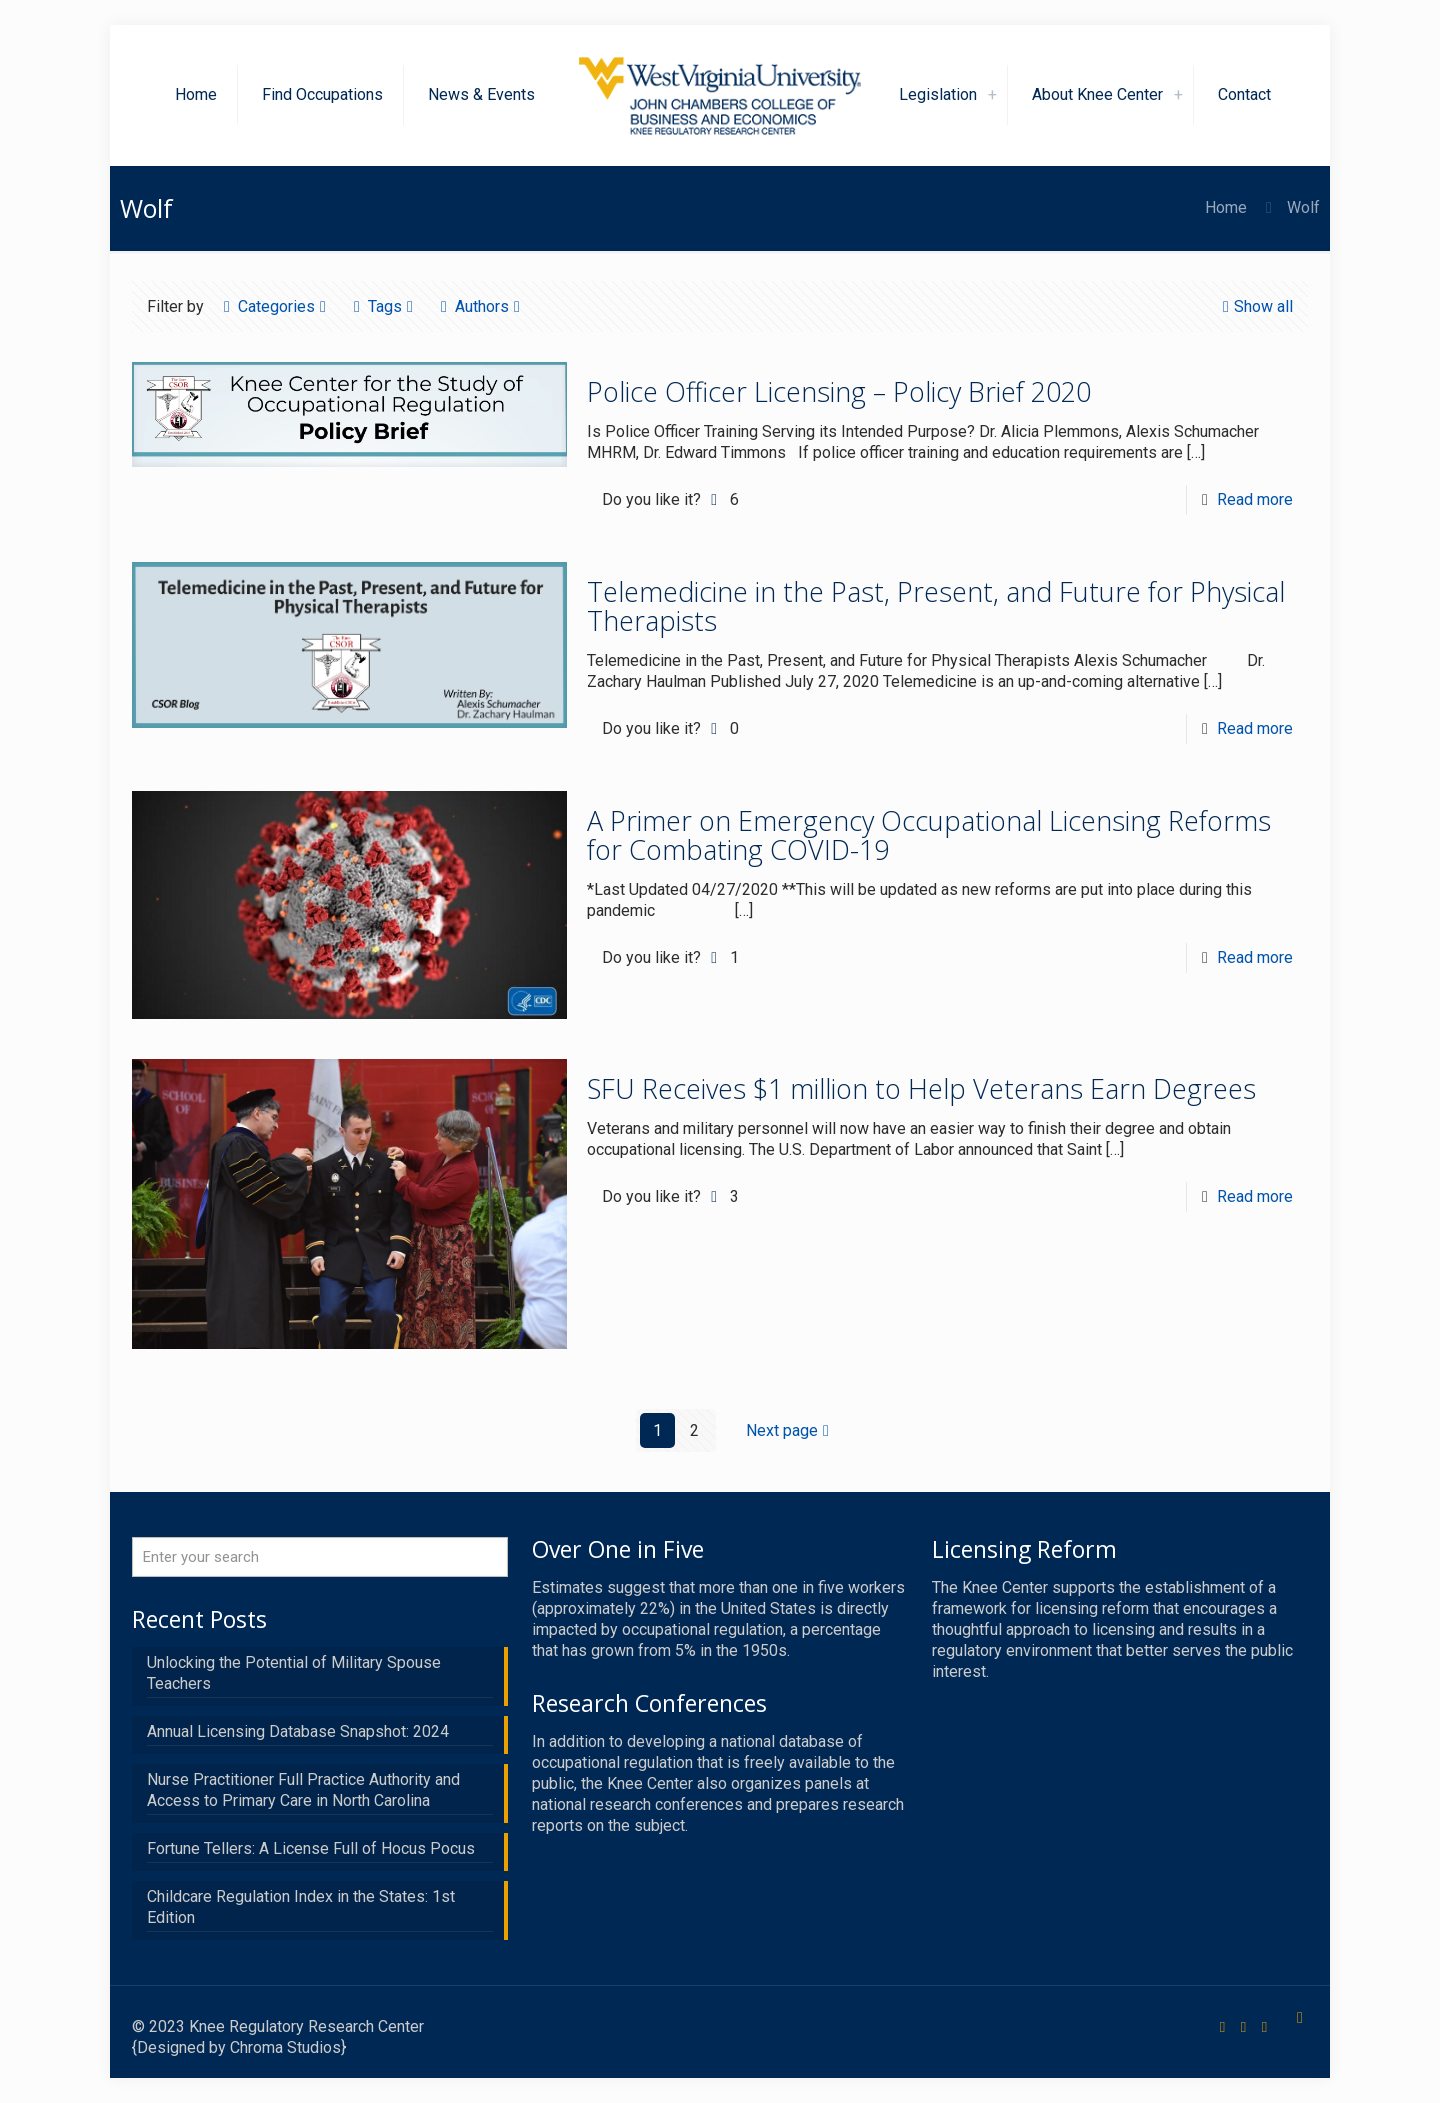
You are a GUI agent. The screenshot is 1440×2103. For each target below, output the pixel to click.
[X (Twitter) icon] (1243, 2027)
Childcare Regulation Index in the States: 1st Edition (301, 1907)
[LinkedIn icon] (1264, 2027)
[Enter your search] (320, 1557)
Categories (275, 306)
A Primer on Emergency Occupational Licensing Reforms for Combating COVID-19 (929, 835)
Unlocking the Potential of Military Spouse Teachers (294, 1673)
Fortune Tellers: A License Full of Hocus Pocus (311, 1848)
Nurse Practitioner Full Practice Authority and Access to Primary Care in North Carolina (303, 1790)
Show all (1255, 306)
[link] (993, 95)
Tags (383, 306)
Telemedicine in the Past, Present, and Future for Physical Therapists (936, 606)
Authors (480, 306)
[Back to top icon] (1300, 2017)
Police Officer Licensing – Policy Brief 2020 (839, 391)
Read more (1255, 499)
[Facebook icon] (1222, 2027)
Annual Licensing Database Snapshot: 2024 (298, 1731)
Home (1226, 207)
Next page (790, 1430)
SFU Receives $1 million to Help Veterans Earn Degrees (921, 1088)
